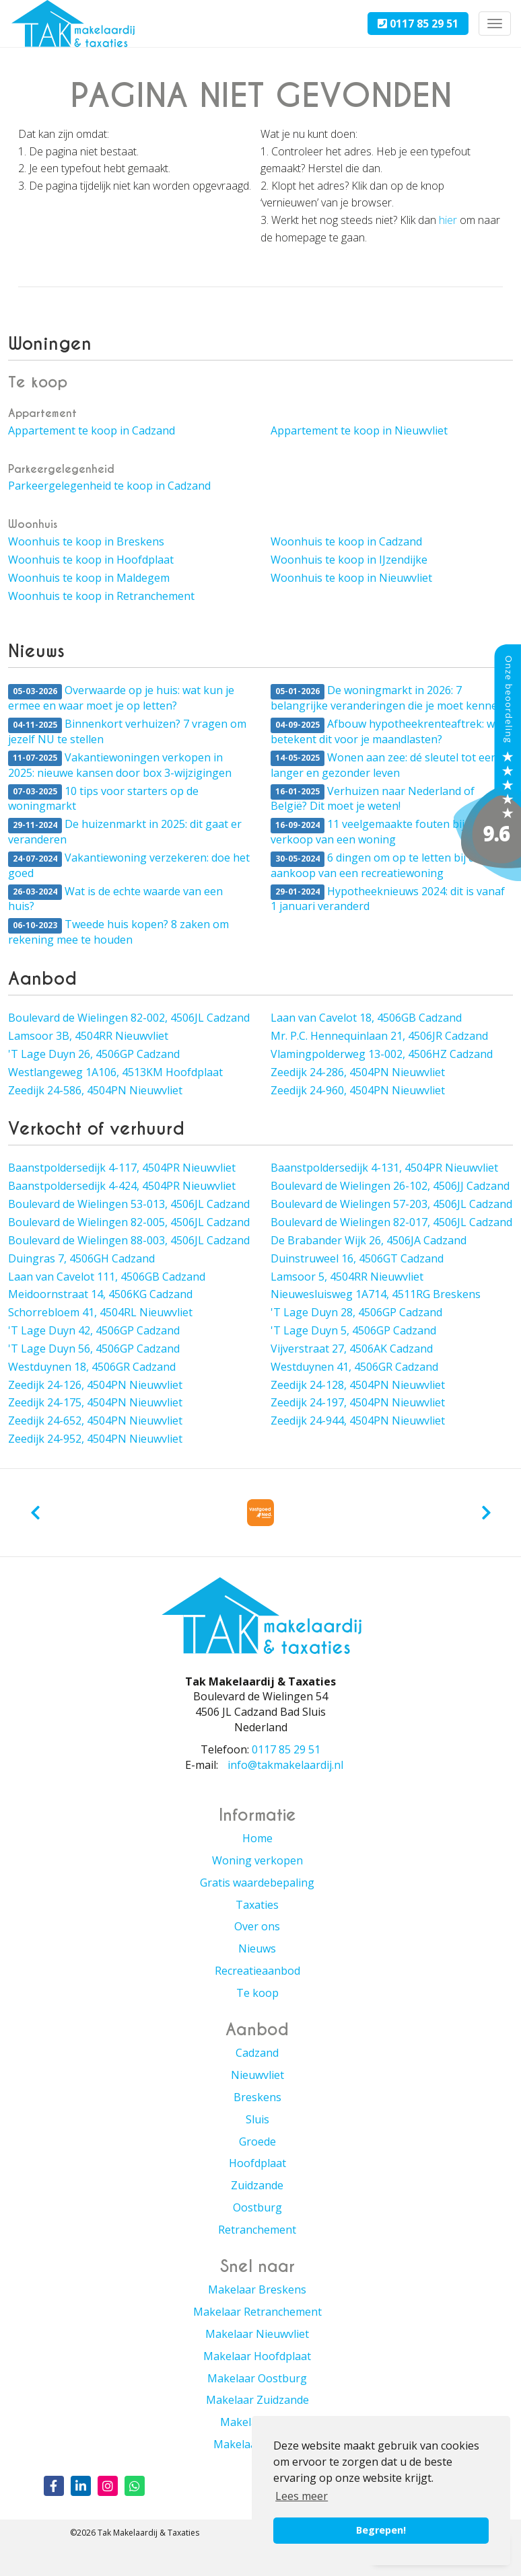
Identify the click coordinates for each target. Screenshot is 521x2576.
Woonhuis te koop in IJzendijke (349, 559)
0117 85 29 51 (418, 23)
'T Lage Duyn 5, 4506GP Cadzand (353, 1330)
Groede (257, 2141)
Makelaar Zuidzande (257, 2399)
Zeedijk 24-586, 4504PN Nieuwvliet (95, 1090)
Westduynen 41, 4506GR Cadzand (354, 1366)
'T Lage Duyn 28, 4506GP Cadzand (356, 1312)
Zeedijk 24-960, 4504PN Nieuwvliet (358, 1090)
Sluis (257, 2119)
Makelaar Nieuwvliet (257, 2333)
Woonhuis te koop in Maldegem (89, 577)
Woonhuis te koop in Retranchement (101, 596)
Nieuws (257, 1948)
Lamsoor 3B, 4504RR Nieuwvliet (88, 1035)
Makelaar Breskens (257, 2289)
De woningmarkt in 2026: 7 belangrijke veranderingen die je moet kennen (387, 698)
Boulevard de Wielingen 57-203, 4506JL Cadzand (391, 1204)
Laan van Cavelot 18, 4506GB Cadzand (366, 1017)
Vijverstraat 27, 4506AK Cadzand (352, 1348)
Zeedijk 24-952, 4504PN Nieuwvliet (95, 1438)
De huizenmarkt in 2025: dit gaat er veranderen (125, 832)
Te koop (257, 1992)
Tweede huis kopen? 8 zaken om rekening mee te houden (118, 932)
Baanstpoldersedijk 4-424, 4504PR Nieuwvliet (122, 1185)
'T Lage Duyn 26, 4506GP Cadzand (94, 1054)
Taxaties (257, 1904)
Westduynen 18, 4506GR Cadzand (92, 1366)
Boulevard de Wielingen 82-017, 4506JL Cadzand (391, 1222)
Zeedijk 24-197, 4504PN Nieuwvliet (358, 1402)
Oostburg (257, 2207)
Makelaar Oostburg (257, 2378)
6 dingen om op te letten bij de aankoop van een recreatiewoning (376, 865)
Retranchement (257, 2229)
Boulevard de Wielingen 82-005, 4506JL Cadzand (129, 1222)
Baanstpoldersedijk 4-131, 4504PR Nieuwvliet (384, 1167)
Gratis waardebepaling (257, 1882)
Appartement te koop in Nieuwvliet (359, 430)
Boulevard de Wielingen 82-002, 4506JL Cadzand (129, 1017)
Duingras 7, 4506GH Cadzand (81, 1258)
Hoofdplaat (257, 2163)
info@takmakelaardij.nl (285, 1764)
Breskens (257, 2097)
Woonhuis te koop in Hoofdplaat (91, 559)
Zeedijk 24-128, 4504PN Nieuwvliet (358, 1384)
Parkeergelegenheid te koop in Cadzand (109, 485)
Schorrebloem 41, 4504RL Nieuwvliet (100, 1312)
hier (448, 220)
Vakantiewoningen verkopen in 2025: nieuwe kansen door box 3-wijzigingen (120, 765)
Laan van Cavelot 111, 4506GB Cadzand (106, 1276)
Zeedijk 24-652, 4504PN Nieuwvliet (95, 1420)
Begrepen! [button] (381, 2530)
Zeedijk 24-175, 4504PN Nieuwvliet (95, 1402)
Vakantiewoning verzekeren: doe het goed (129, 865)
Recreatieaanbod (257, 1970)
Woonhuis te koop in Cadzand (346, 541)
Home (257, 1838)
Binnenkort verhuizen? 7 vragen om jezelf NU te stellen (127, 731)
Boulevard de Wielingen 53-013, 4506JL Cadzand (129, 1204)
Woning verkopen (257, 1860)
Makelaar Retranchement (257, 2311)
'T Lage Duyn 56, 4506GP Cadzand (94, 1348)
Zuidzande (257, 2185)
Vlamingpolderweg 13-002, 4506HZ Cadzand (382, 1054)
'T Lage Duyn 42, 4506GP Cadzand (94, 1330)
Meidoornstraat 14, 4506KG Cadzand (100, 1294)
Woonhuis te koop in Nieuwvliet (351, 577)
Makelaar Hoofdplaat (257, 2356)
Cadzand (257, 2052)
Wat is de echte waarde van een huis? (115, 899)
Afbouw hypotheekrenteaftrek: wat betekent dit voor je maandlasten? (388, 731)
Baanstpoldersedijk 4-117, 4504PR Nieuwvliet (122, 1167)
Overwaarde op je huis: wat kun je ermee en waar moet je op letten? (121, 698)
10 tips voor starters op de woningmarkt (103, 799)
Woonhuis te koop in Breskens (86, 541)
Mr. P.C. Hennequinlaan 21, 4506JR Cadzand (379, 1035)
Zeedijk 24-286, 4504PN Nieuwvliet (358, 1072)
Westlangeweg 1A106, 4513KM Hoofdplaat (115, 1072)
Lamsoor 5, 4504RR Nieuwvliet (347, 1276)
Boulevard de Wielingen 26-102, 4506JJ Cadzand (390, 1185)
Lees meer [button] (301, 2496)
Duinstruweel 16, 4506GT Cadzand (357, 1258)
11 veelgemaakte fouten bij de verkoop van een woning (375, 832)
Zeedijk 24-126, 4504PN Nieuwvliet (95, 1384)
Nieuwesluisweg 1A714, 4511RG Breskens (376, 1294)
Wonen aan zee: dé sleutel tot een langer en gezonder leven (384, 765)
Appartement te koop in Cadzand (91, 430)
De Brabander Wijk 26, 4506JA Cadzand (368, 1240)
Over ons (257, 1926)
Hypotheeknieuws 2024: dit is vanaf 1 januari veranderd (388, 899)
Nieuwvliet (257, 2075)
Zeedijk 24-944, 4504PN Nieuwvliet (358, 1420)
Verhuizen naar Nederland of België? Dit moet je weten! (373, 799)
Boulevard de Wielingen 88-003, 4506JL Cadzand (129, 1240)
